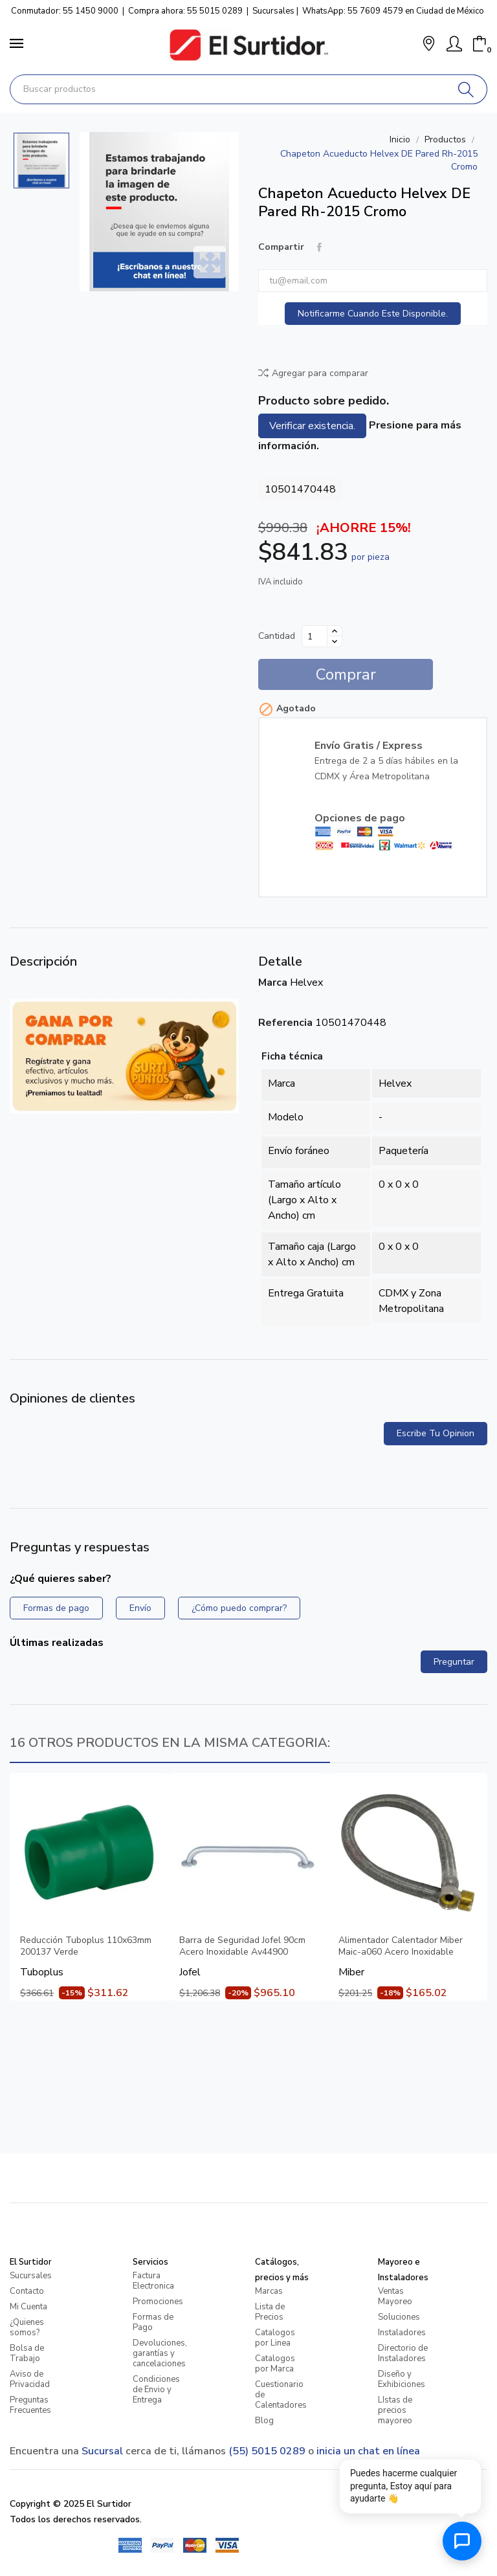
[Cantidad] (314, 636)
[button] (428, 45)
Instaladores (402, 2332)
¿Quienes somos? (27, 2327)
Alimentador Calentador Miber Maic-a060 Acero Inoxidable (400, 1946)
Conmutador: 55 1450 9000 (64, 11)
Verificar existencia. (312, 426)
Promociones (158, 2301)
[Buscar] (466, 89)
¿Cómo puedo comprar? (239, 1608)
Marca (272, 982)
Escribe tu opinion (435, 1433)
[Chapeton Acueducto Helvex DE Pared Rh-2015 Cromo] (159, 211)
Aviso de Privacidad (30, 2379)
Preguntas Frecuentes (30, 2405)
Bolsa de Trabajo (27, 2353)
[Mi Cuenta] (454, 44)
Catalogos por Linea (275, 2338)
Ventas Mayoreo (395, 2296)
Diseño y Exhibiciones (401, 2379)
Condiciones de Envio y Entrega (156, 2389)
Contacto (27, 2291)
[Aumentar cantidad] (334, 631)
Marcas (269, 2291)
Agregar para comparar (313, 373)
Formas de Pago (153, 2322)
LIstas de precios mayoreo (395, 2410)
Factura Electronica (153, 2281)
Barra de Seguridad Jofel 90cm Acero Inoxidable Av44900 (242, 1946)
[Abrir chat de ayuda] (462, 2541)
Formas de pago (56, 1608)
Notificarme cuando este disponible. (373, 313)
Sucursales (273, 11)
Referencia (285, 1023)
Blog (264, 2420)
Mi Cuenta (28, 2307)
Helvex (306, 982)
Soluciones (399, 2317)
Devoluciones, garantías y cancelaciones (160, 2353)
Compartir (319, 247)
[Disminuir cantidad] (334, 641)
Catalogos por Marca (275, 2364)
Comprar (346, 674)
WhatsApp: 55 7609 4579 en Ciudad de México (393, 11)
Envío (140, 1608)
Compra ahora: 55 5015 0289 (185, 11)
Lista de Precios (270, 2312)
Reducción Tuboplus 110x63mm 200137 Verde (85, 1946)
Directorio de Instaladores (403, 2353)
